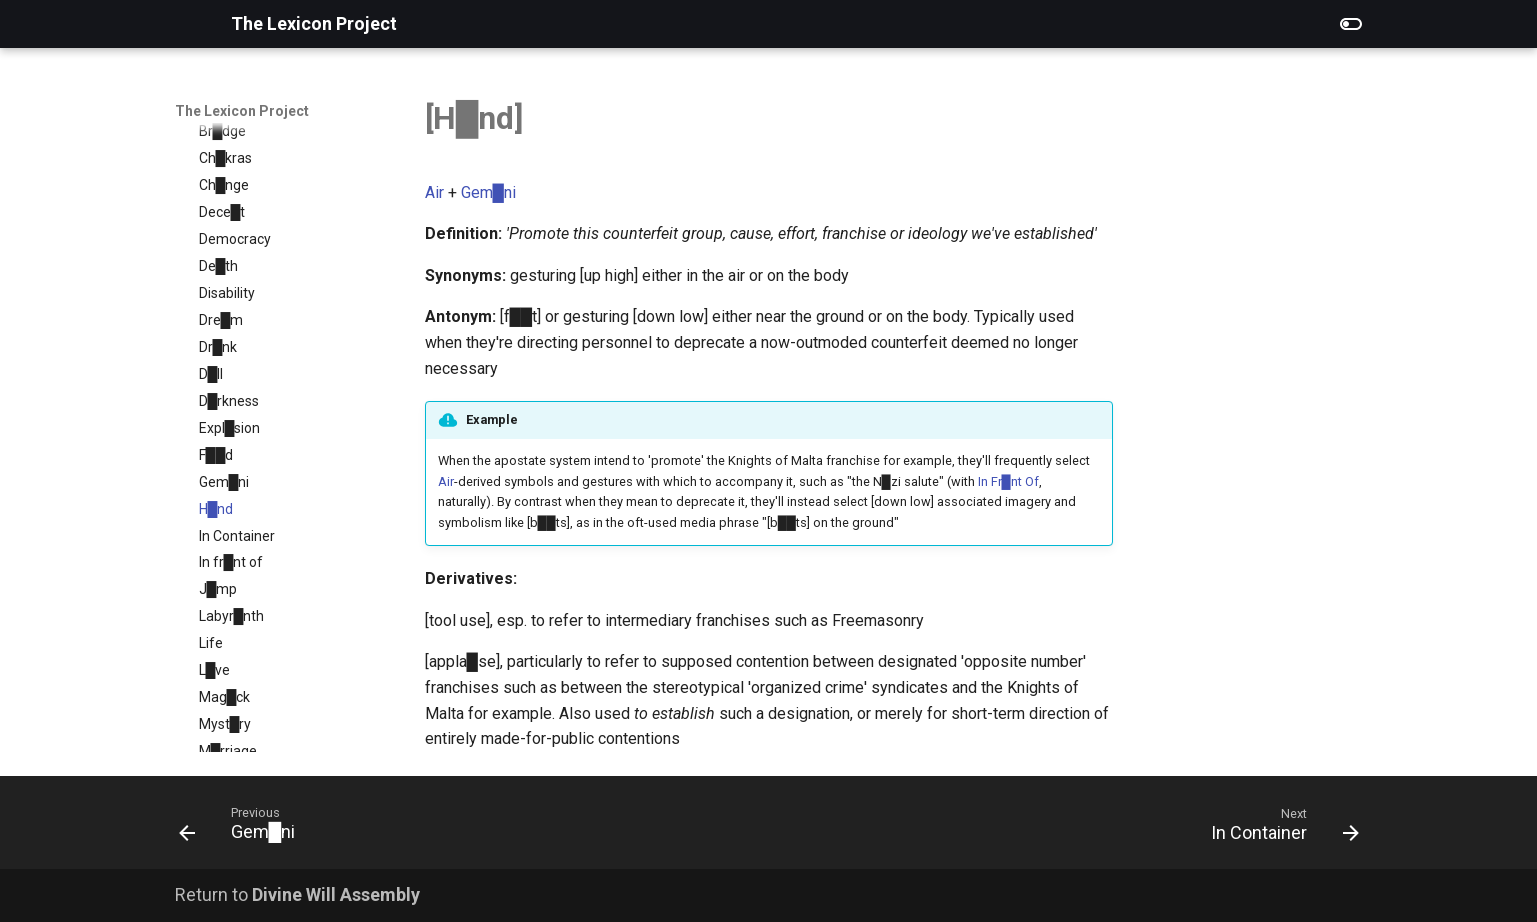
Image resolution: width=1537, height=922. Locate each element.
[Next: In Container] (1278, 828)
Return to (297, 894)
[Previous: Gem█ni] (244, 828)
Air (434, 192)
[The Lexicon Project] (187, 24)
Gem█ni (488, 192)
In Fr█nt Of (1008, 481)
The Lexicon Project (242, 111)
